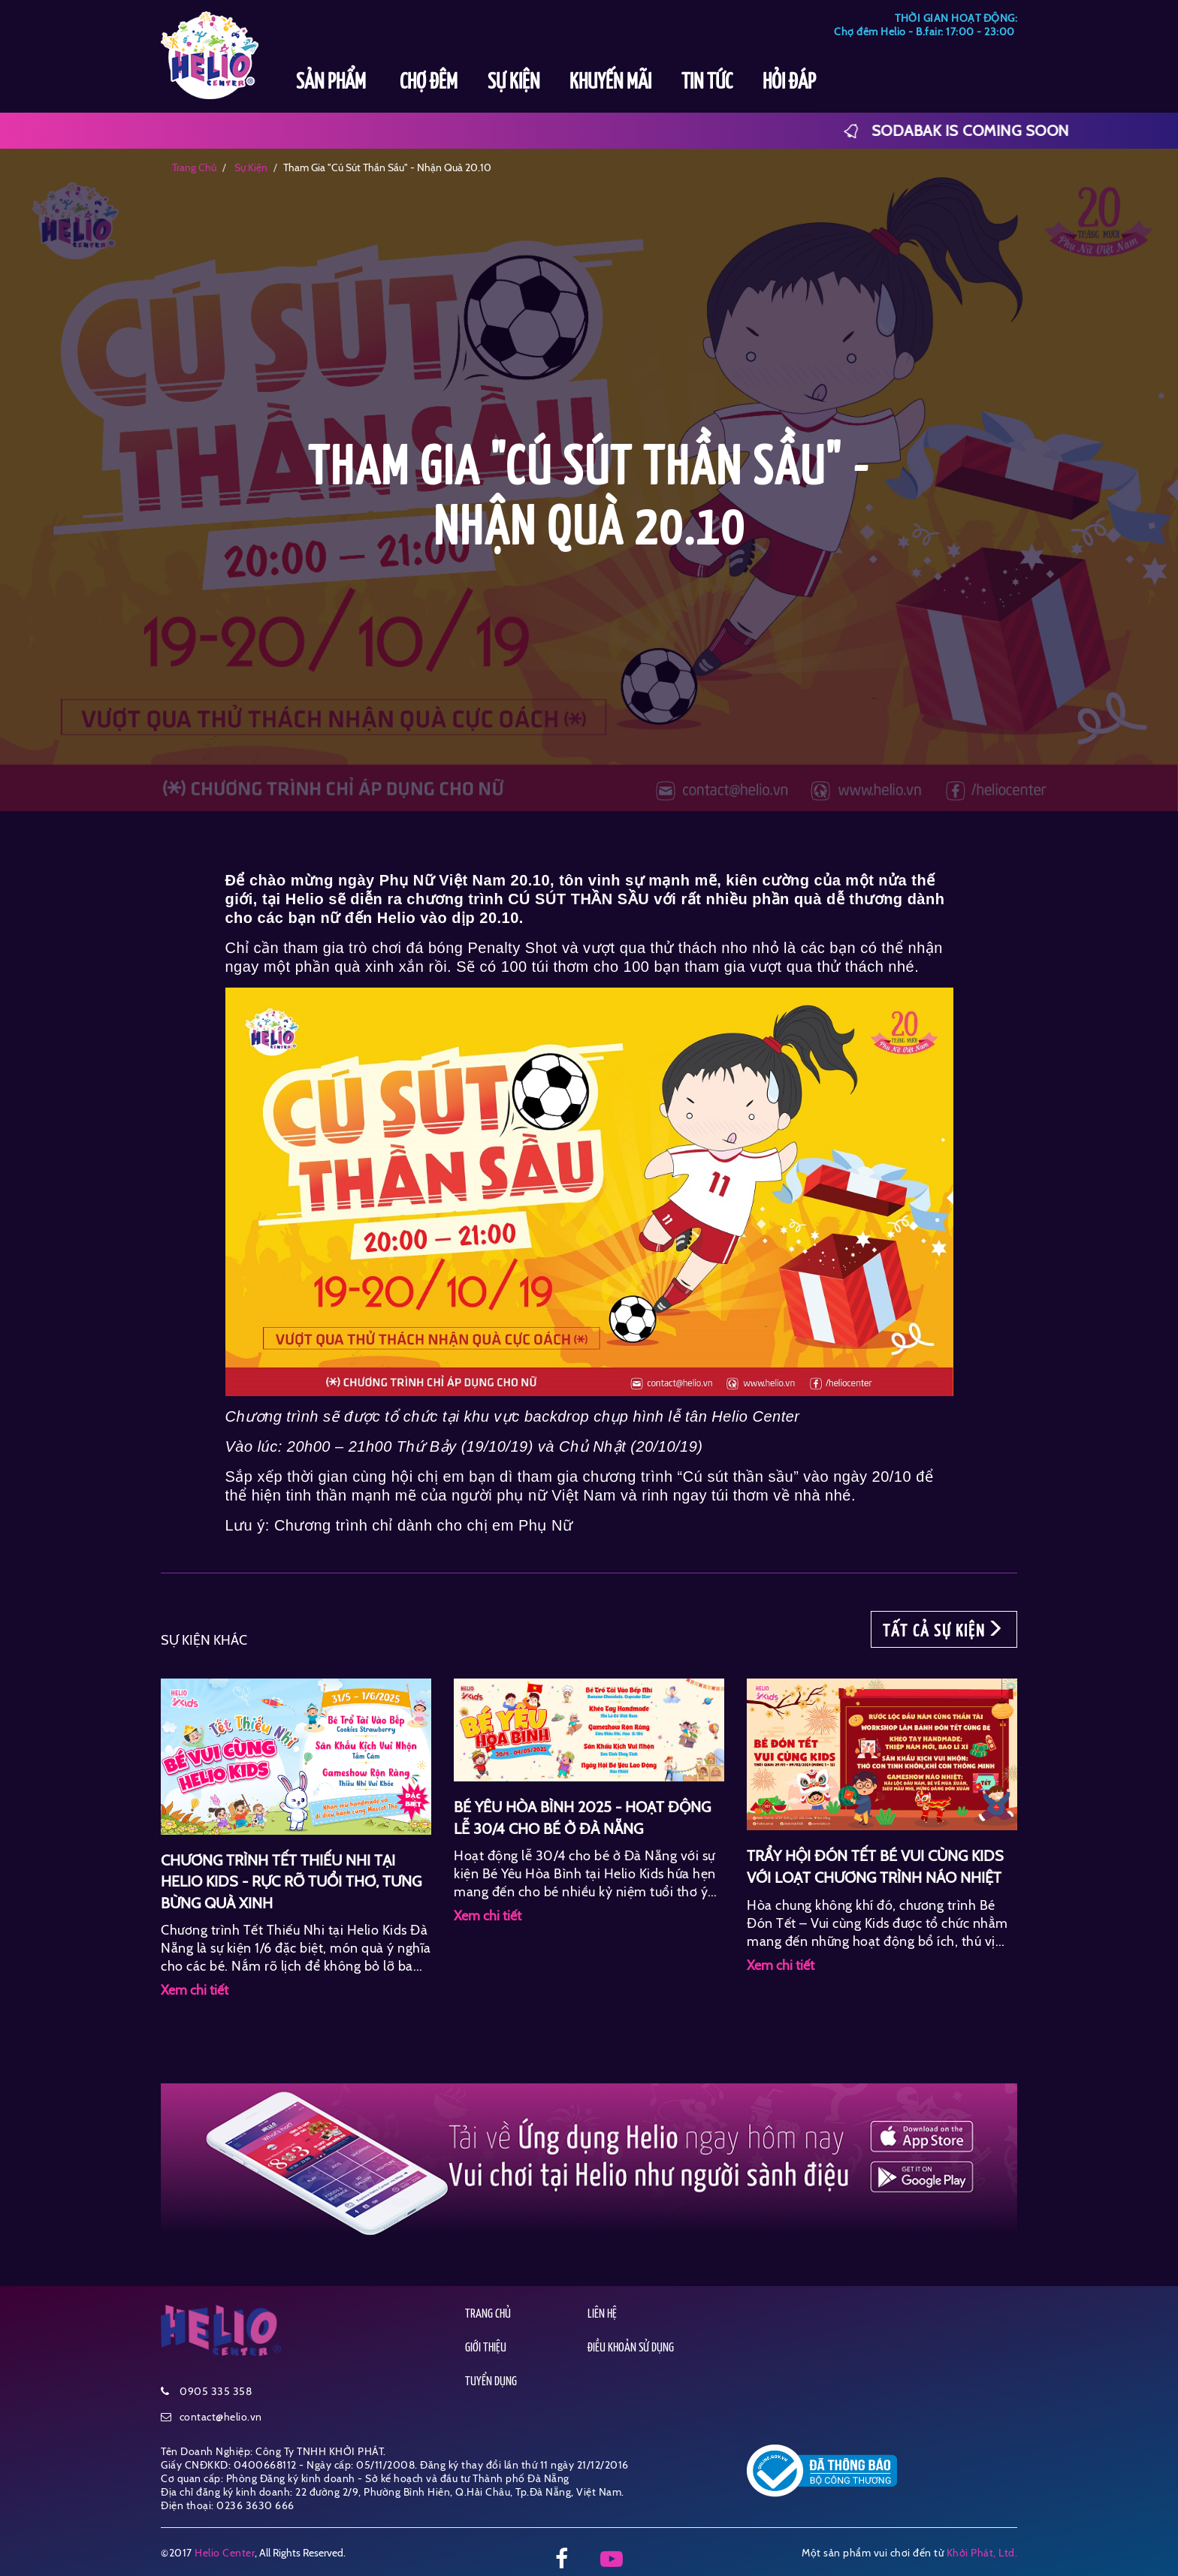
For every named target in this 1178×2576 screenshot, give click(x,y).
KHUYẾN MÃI (610, 82)
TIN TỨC (706, 82)
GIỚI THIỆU (485, 2348)
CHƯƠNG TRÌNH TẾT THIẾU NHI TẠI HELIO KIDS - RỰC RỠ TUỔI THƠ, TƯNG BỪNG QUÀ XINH (291, 1881)
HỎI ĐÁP (789, 82)
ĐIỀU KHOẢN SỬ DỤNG (630, 2348)
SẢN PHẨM (333, 82)
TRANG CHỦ (488, 2314)
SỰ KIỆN (513, 82)
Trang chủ (194, 167)
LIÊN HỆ (602, 2314)
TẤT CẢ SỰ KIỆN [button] (944, 1629)
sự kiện (249, 167)
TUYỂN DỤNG (491, 2381)
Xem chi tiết (194, 1990)
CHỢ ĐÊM (429, 82)
